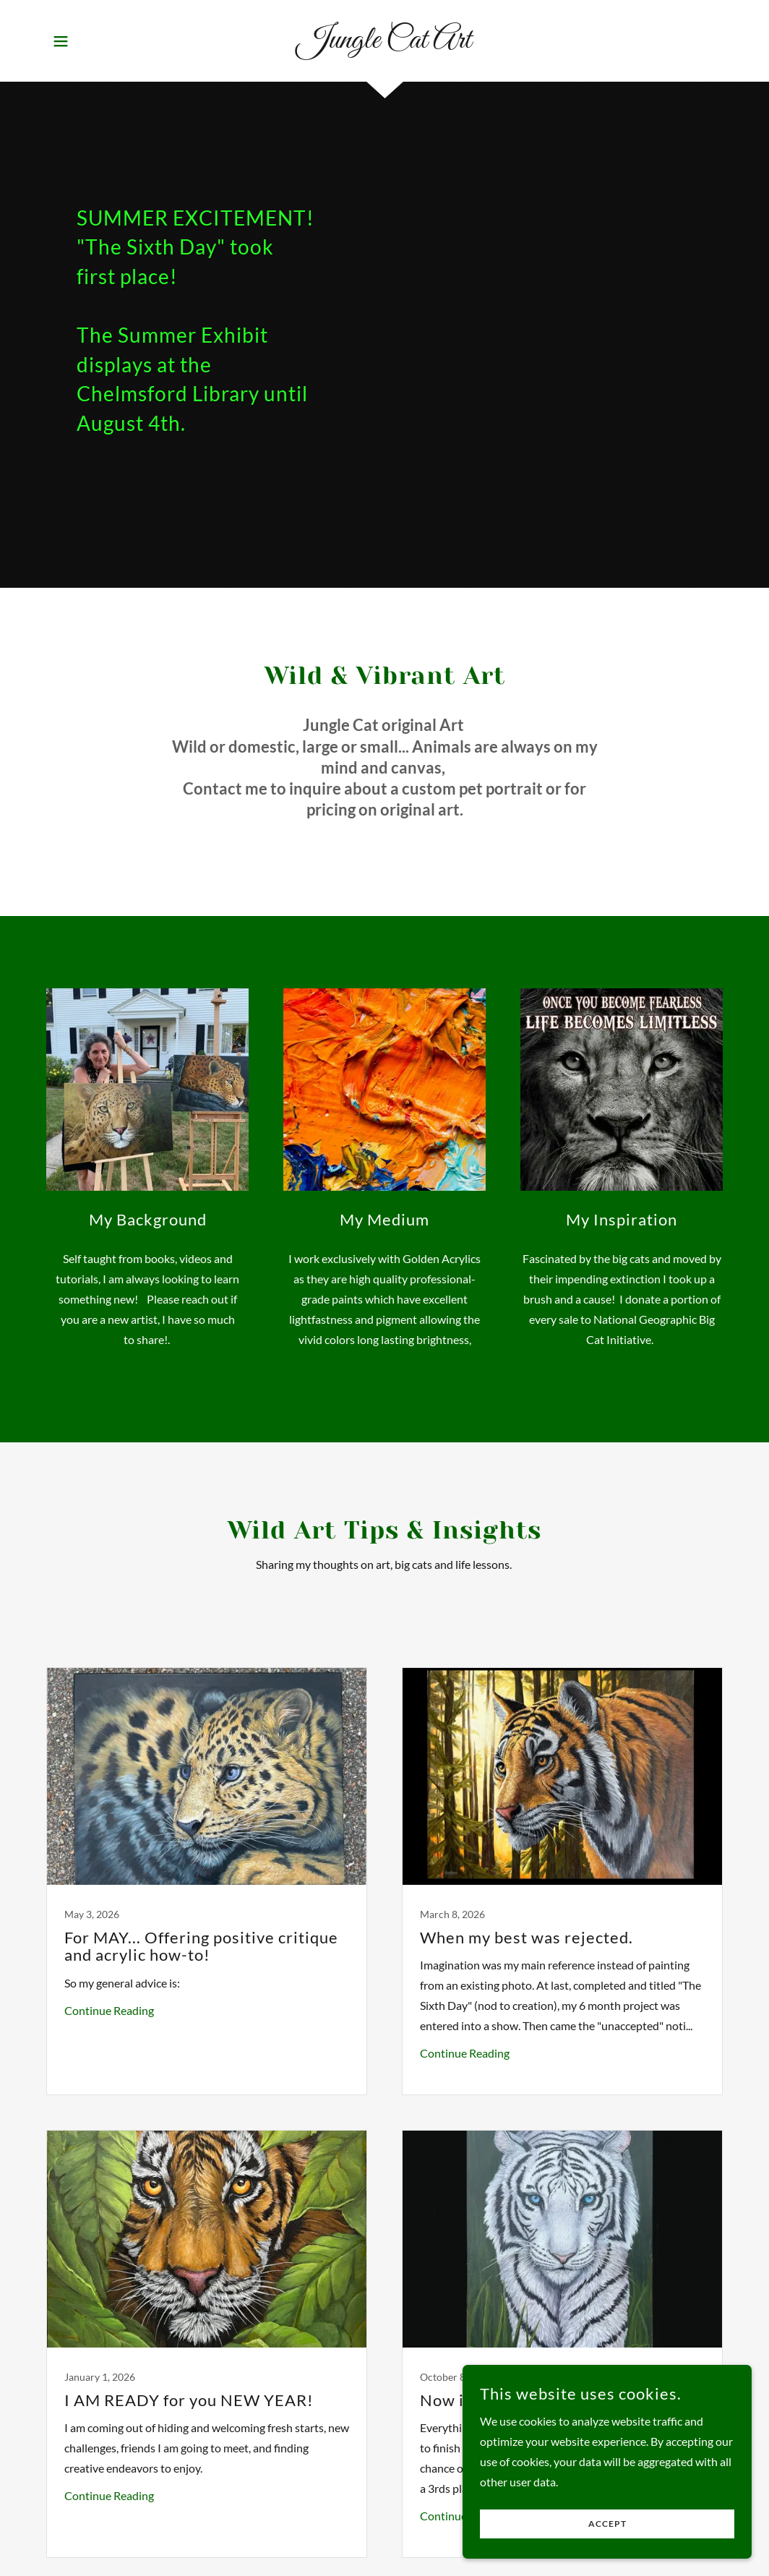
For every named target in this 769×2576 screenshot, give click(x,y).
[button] (60, 41)
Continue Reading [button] (109, 2010)
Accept (607, 2554)
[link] (384, 43)
